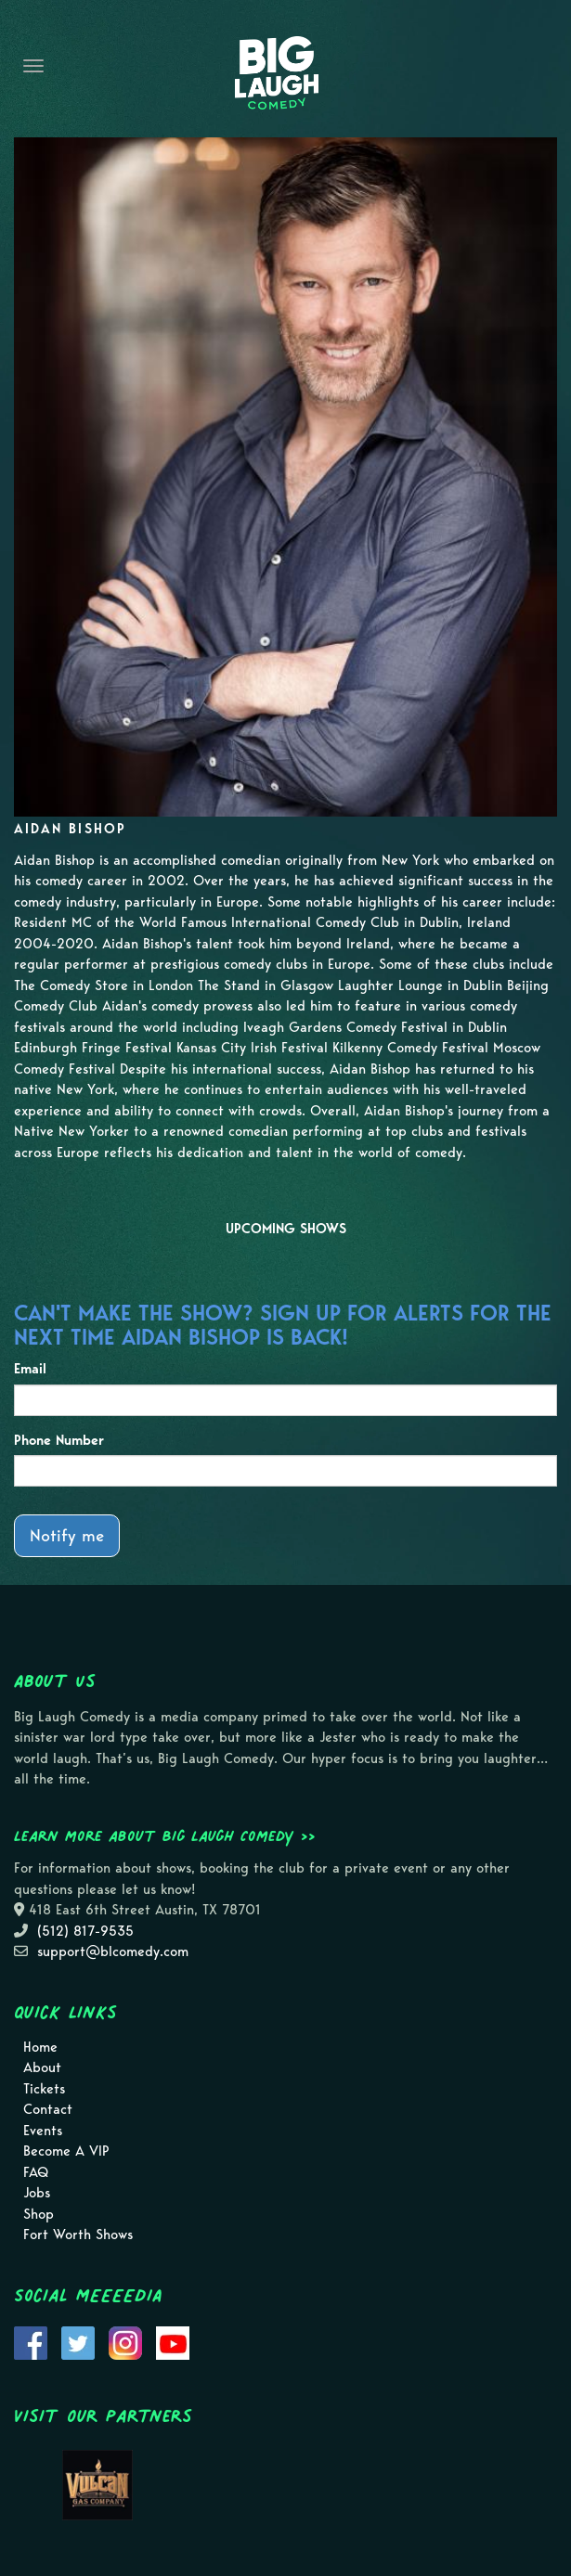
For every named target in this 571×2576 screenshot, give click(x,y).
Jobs (36, 2192)
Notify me (67, 1535)
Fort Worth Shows (78, 2234)
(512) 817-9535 (85, 1931)
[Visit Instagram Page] (125, 2341)
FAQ (35, 2172)
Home (40, 2047)
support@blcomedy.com (112, 1951)
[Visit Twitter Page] (78, 2341)
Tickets (44, 2088)
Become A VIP (66, 2151)
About (42, 2067)
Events (42, 2130)
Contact (47, 2109)
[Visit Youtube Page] (172, 2341)
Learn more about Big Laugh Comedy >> (165, 1835)
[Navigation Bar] (33, 66)
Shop (38, 2214)
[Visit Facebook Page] (30, 2341)
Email (30, 1368)
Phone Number (59, 1440)
